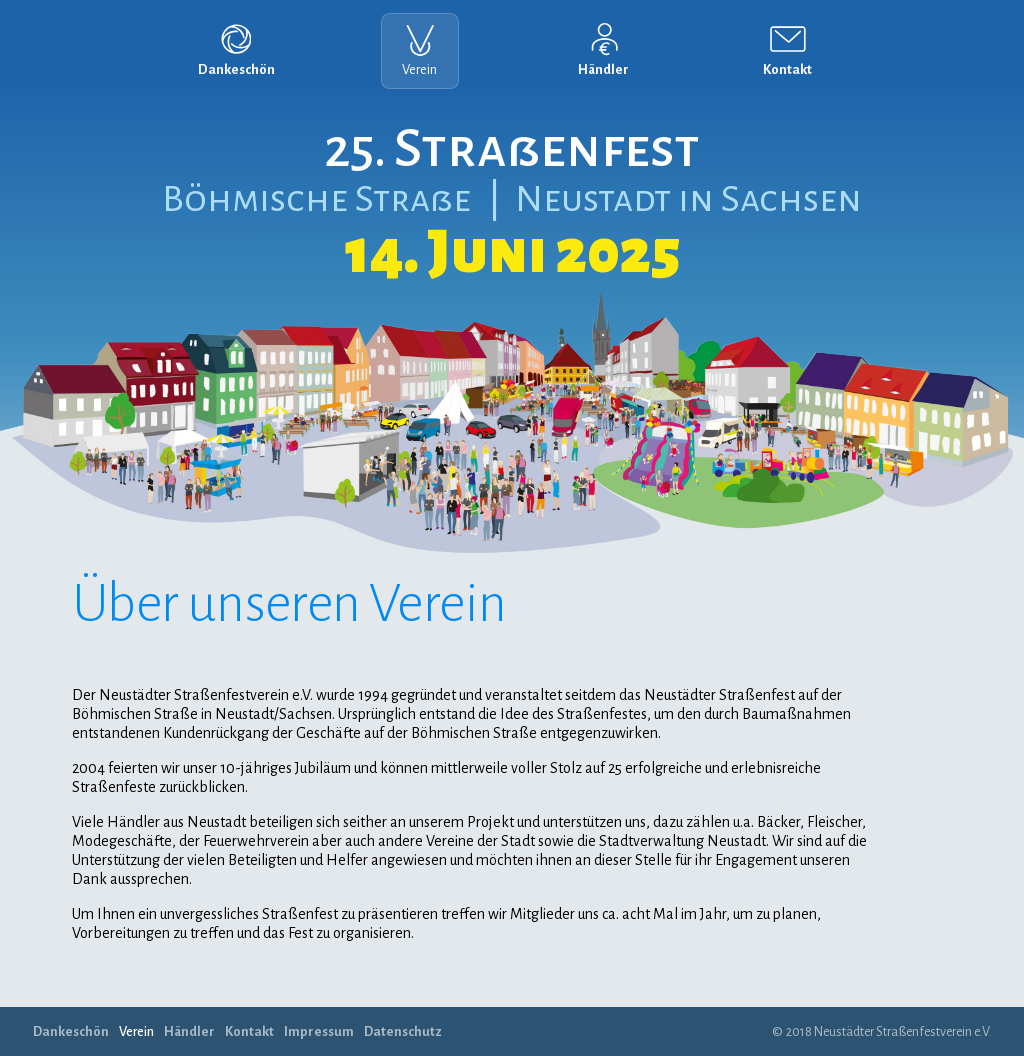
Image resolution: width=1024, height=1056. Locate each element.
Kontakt (787, 69)
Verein (419, 69)
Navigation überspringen (0, 5)
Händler (603, 69)
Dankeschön (236, 69)
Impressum (319, 1031)
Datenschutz (403, 1031)
